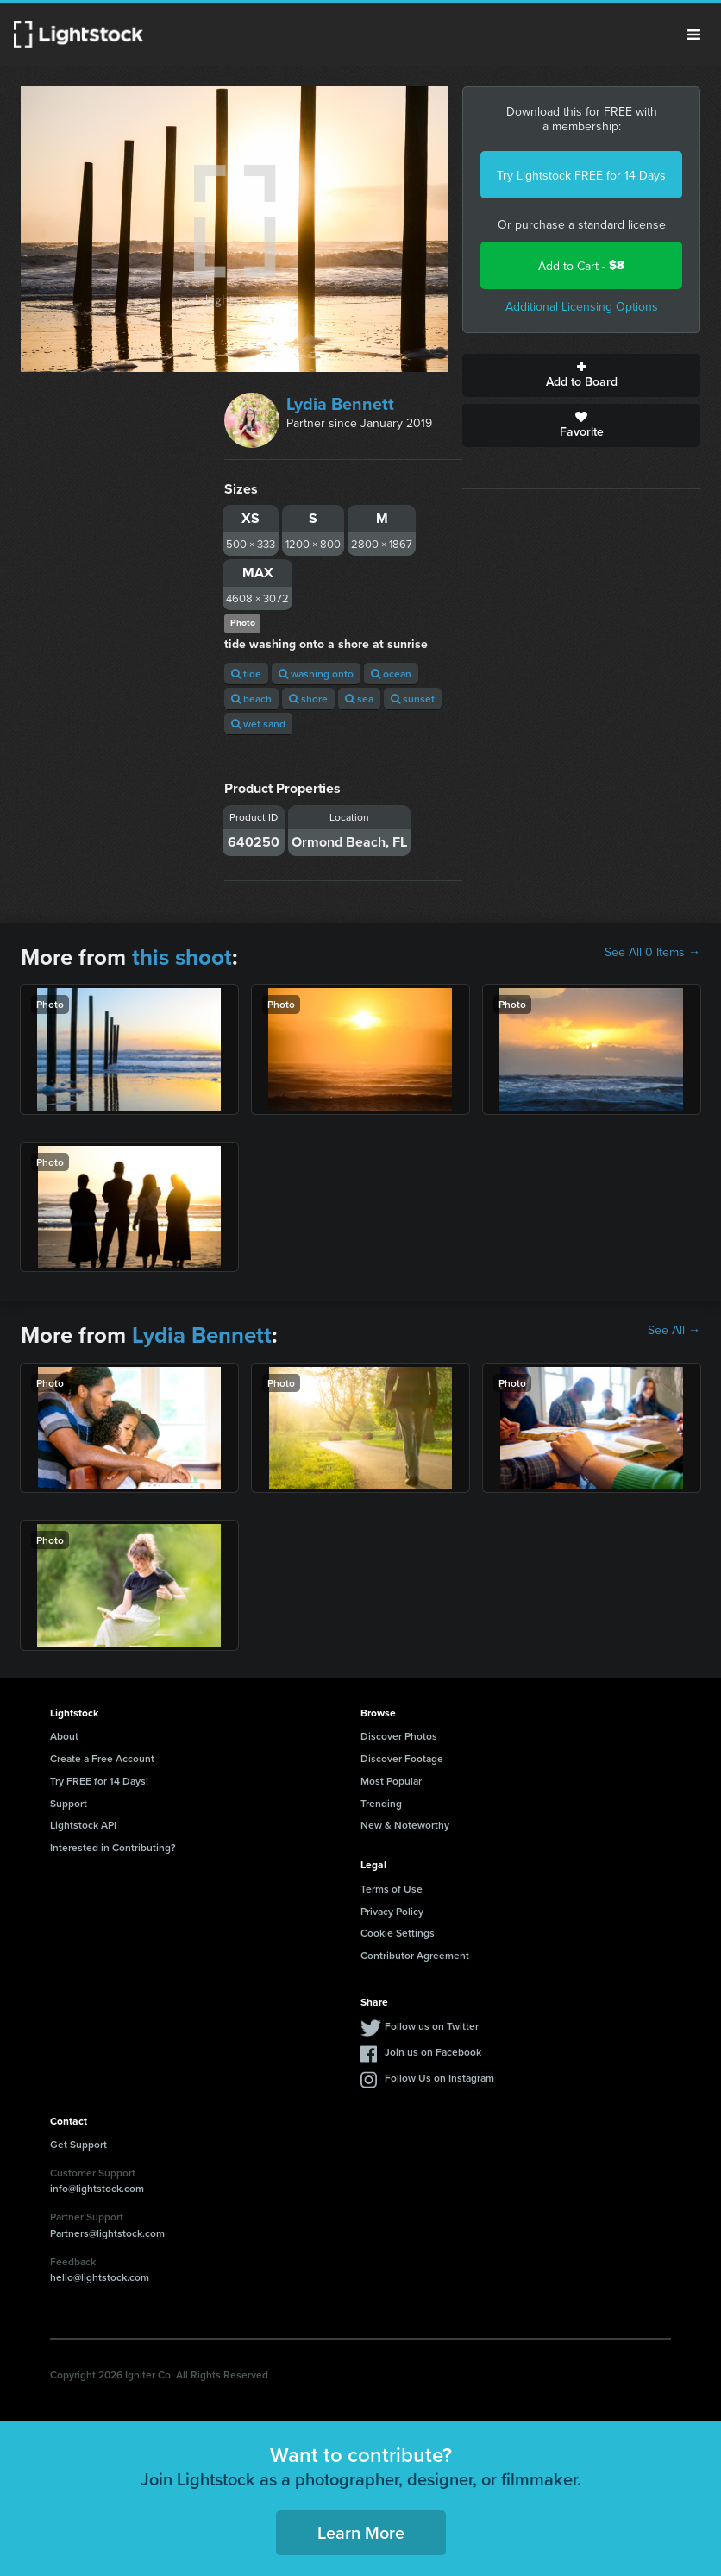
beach (251, 698)
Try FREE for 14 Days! (99, 1780)
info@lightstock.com (97, 2188)
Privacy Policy (391, 1911)
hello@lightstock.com (99, 2277)
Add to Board (581, 375)
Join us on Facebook (433, 2051)
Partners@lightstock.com (107, 2233)
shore (308, 698)
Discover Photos (398, 1736)
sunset (413, 698)
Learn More (360, 2532)
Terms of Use (391, 1888)
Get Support (78, 2144)
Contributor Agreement (414, 1955)
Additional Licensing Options (581, 306)
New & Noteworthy (404, 1824)
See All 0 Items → (652, 951)
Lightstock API (83, 1824)
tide (246, 673)
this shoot (182, 957)
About (64, 1736)
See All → (674, 1329)
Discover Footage (401, 1758)
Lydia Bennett (340, 403)
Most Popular (391, 1780)
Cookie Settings (397, 1932)
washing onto (316, 673)
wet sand (258, 723)
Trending (381, 1803)
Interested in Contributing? (113, 1847)
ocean (391, 673)
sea (359, 698)
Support (68, 1803)
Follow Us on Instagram (439, 2077)
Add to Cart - (581, 265)
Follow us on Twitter (432, 2026)
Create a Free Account (102, 1758)
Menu (693, 34)
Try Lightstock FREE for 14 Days (581, 175)
